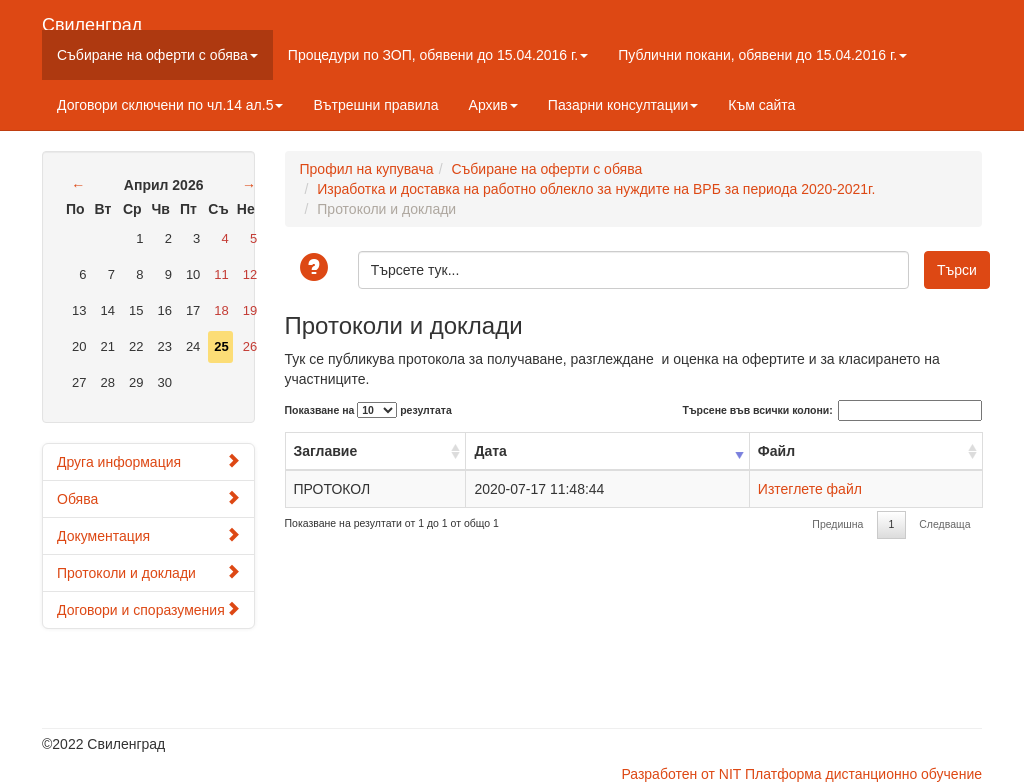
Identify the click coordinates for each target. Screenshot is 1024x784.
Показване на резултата (368, 410)
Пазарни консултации (623, 105)
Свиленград (92, 22)
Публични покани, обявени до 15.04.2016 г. (762, 55)
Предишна (837, 524)
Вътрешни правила (375, 105)
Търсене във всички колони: (832, 410)
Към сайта (761, 105)
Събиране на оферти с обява (157, 55)
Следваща (944, 524)
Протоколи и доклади (148, 572)
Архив (493, 105)
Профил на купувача (367, 169)
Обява (148, 498)
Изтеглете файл (810, 489)
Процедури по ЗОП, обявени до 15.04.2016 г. (438, 55)
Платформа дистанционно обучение (863, 774)
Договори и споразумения (148, 609)
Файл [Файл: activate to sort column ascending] (776, 451)
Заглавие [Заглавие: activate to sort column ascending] (326, 451)
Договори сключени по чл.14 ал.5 (170, 105)
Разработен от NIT (681, 774)
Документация (148, 535)
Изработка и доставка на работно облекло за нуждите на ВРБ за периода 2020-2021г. (596, 189)
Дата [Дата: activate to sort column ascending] (490, 451)
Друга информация (148, 461)
